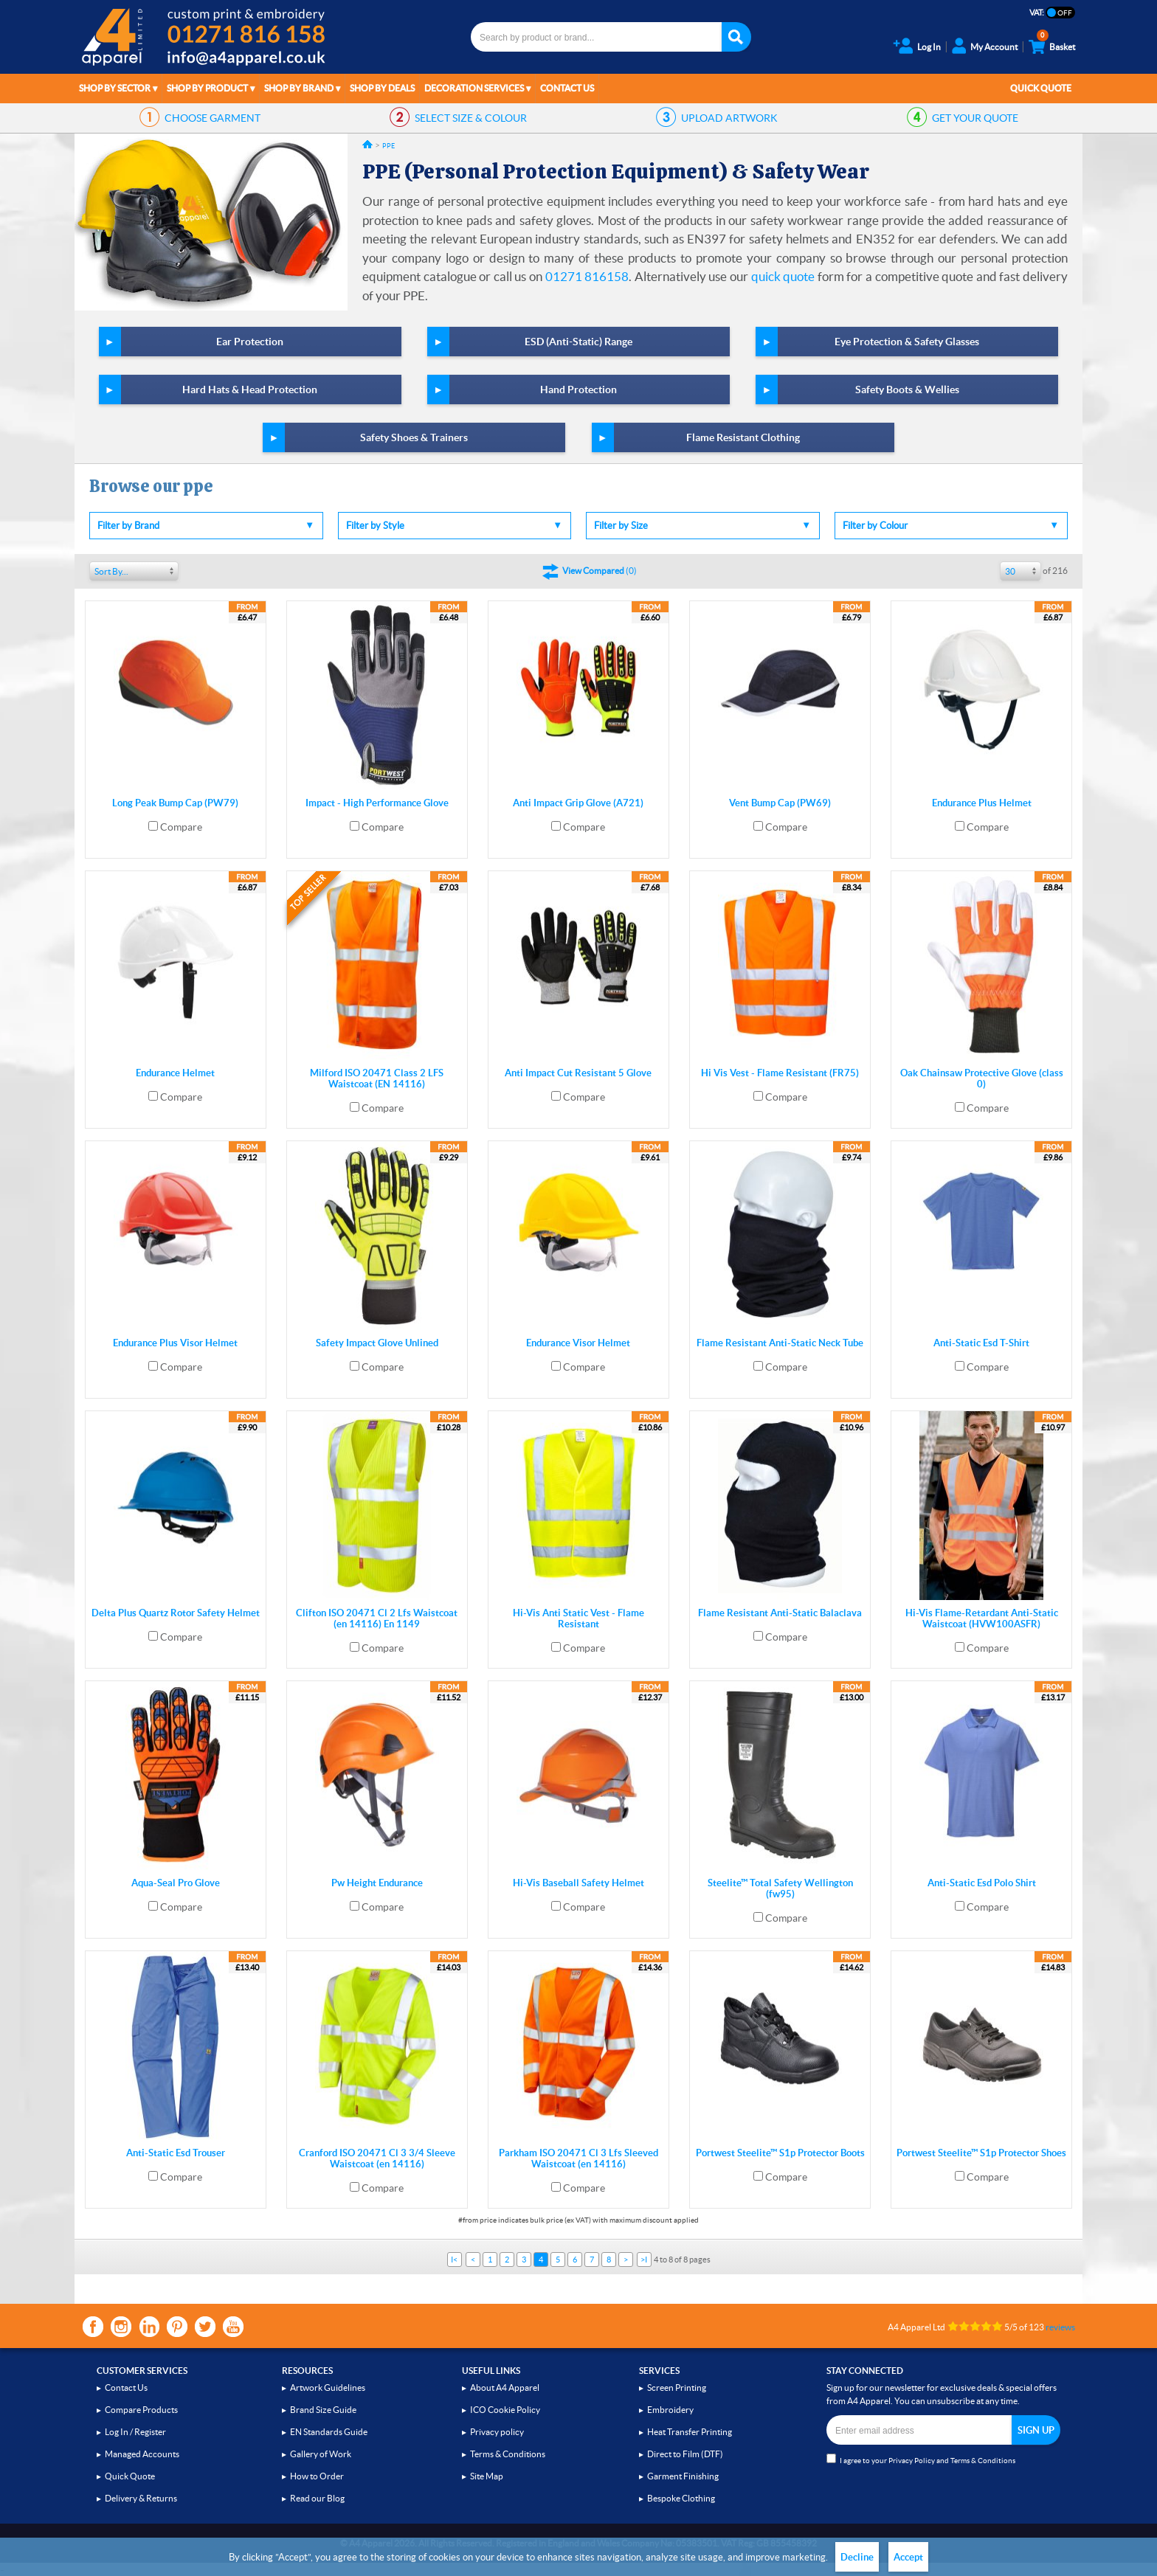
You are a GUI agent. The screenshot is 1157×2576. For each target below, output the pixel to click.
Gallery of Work (320, 2454)
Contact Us (567, 88)
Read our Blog (317, 2498)
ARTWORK (729, 118)
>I (643, 2259)
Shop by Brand (299, 88)
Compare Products (141, 2409)
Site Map (486, 2476)
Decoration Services (474, 88)
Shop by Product (207, 88)
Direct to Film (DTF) (685, 2454)
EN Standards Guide (328, 2432)
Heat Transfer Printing (689, 2432)
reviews (1060, 2327)
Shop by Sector (115, 88)
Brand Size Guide (323, 2409)
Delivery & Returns (141, 2498)
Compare (181, 827)
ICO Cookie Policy (505, 2409)
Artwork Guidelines (327, 2387)
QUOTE (975, 118)
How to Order (317, 2476)
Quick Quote (1040, 88)
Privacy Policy (911, 2460)
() (599, 570)
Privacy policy (497, 2432)
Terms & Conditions (507, 2454)
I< (454, 2259)
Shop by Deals (382, 88)
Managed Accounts (142, 2454)
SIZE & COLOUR (471, 118)
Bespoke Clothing (681, 2498)
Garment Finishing (683, 2476)
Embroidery (670, 2409)
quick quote (783, 276)
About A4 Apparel (504, 2387)
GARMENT (212, 118)
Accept (908, 2557)
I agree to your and (920, 2459)
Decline (857, 2557)
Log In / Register (135, 2432)
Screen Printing (676, 2387)
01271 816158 (587, 276)
